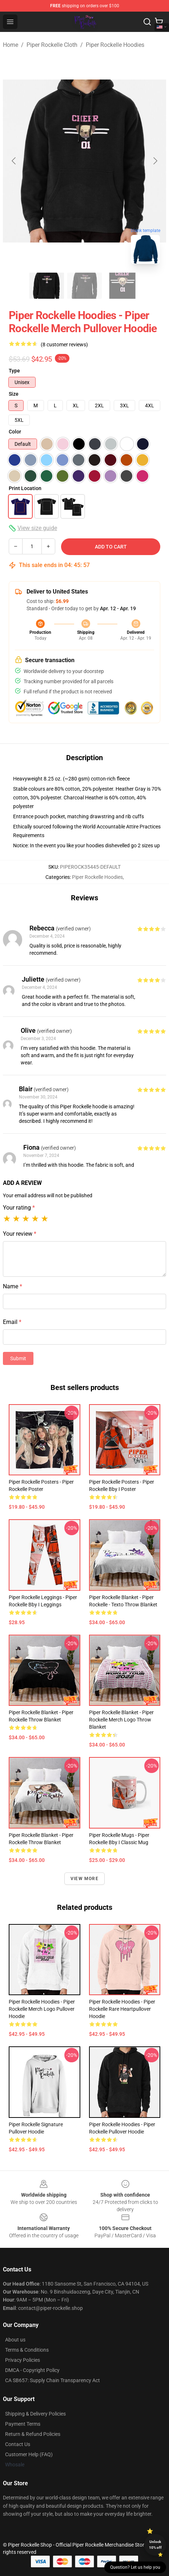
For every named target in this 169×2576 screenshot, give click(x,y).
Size (14, 394)
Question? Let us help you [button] (135, 2567)
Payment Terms (22, 2424)
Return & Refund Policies (32, 2434)
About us (15, 2340)
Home (10, 44)
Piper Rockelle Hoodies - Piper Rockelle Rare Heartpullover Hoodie (122, 2009)
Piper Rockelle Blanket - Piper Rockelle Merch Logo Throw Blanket (121, 1719)
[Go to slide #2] (84, 286)
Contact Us (17, 2444)
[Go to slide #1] (46, 286)
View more (84, 1878)
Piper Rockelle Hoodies (115, 44)
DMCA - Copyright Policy (32, 2370)
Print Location (25, 488)
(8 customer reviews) (64, 344)
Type (14, 371)
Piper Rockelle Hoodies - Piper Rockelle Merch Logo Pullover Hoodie (42, 2009)
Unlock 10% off (155, 2544)
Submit (18, 1358)
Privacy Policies (22, 2360)
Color (15, 432)
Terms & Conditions (27, 2350)
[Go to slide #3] (122, 286)
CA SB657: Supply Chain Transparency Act (52, 2380)
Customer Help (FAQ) (29, 2454)
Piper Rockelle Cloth (52, 44)
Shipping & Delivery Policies (35, 2414)
